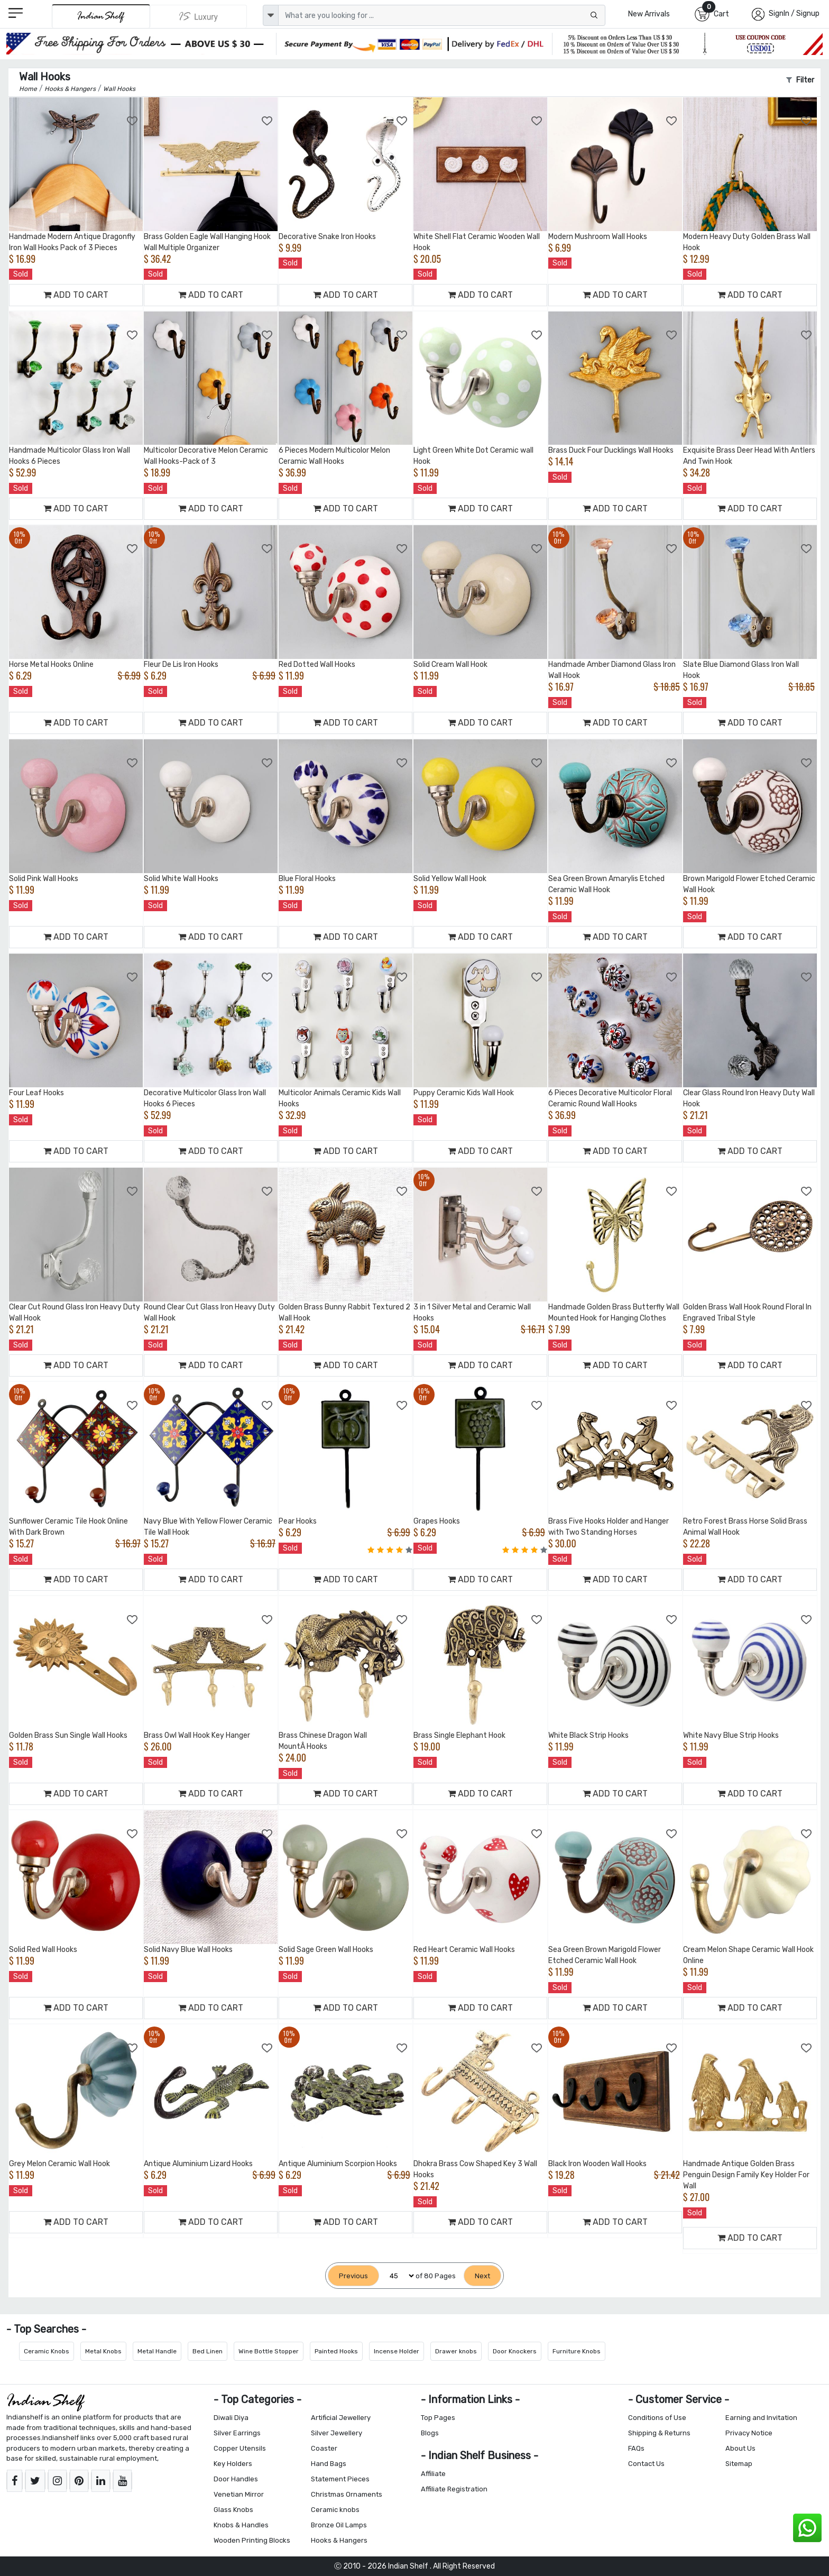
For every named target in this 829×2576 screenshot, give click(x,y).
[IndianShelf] (101, 16)
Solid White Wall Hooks (181, 878)
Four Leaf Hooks (36, 1092)
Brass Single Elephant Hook (459, 1735)
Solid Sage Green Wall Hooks (326, 1949)
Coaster (324, 2448)
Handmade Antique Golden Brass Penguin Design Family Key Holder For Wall (746, 2174)
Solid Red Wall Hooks (43, 1949)
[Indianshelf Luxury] (198, 16)
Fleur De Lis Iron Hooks (181, 664)
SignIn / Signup (794, 13)
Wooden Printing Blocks (252, 2540)
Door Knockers (515, 2351)
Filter (800, 80)
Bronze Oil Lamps (339, 2525)
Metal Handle (157, 2351)
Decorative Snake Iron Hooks (327, 236)
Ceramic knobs (335, 2510)
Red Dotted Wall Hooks (317, 664)
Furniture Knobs (576, 2351)
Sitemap (738, 2464)
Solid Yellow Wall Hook (449, 878)
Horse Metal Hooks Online (51, 664)
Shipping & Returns (659, 2433)
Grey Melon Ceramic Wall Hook (59, 2163)
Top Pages (438, 2418)
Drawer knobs (456, 2351)
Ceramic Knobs (46, 2351)
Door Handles (236, 2479)
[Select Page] (397, 2276)
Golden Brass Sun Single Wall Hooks (68, 1735)
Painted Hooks (336, 2351)
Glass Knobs (233, 2510)
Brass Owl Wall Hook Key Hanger (197, 1735)
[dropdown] (271, 15)
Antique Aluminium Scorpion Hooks (338, 2163)
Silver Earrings (237, 2433)
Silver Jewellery (336, 2433)
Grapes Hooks (436, 1521)
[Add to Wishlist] (133, 121)
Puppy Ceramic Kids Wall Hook (463, 1092)
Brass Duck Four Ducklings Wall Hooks (611, 450)
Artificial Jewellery (341, 2418)
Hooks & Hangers (339, 2540)
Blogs (430, 2433)
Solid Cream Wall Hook (450, 664)
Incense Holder (396, 2351)
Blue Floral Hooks (307, 878)
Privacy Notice (748, 2433)
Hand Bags (328, 2464)
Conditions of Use (657, 2418)
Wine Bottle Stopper (268, 2351)
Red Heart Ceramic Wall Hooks (464, 1949)
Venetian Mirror (239, 2494)
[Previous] (353, 2276)
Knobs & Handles (241, 2525)
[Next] (482, 2276)
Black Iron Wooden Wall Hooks (597, 2163)
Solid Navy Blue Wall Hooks (188, 1949)
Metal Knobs (103, 2351)
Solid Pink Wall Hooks (43, 878)
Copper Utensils (240, 2448)
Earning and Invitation (761, 2418)
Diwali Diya (231, 2418)
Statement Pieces (340, 2479)
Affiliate (433, 2474)
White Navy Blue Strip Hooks (731, 1735)
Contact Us (646, 2464)
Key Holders (233, 2464)
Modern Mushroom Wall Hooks (597, 236)
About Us (740, 2448)
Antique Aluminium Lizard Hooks (198, 2163)
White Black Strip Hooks (588, 1735)
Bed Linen (207, 2351)
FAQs (636, 2448)
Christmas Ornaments (346, 2494)
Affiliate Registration (454, 2489)
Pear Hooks (298, 1521)
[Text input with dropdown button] (441, 15)
